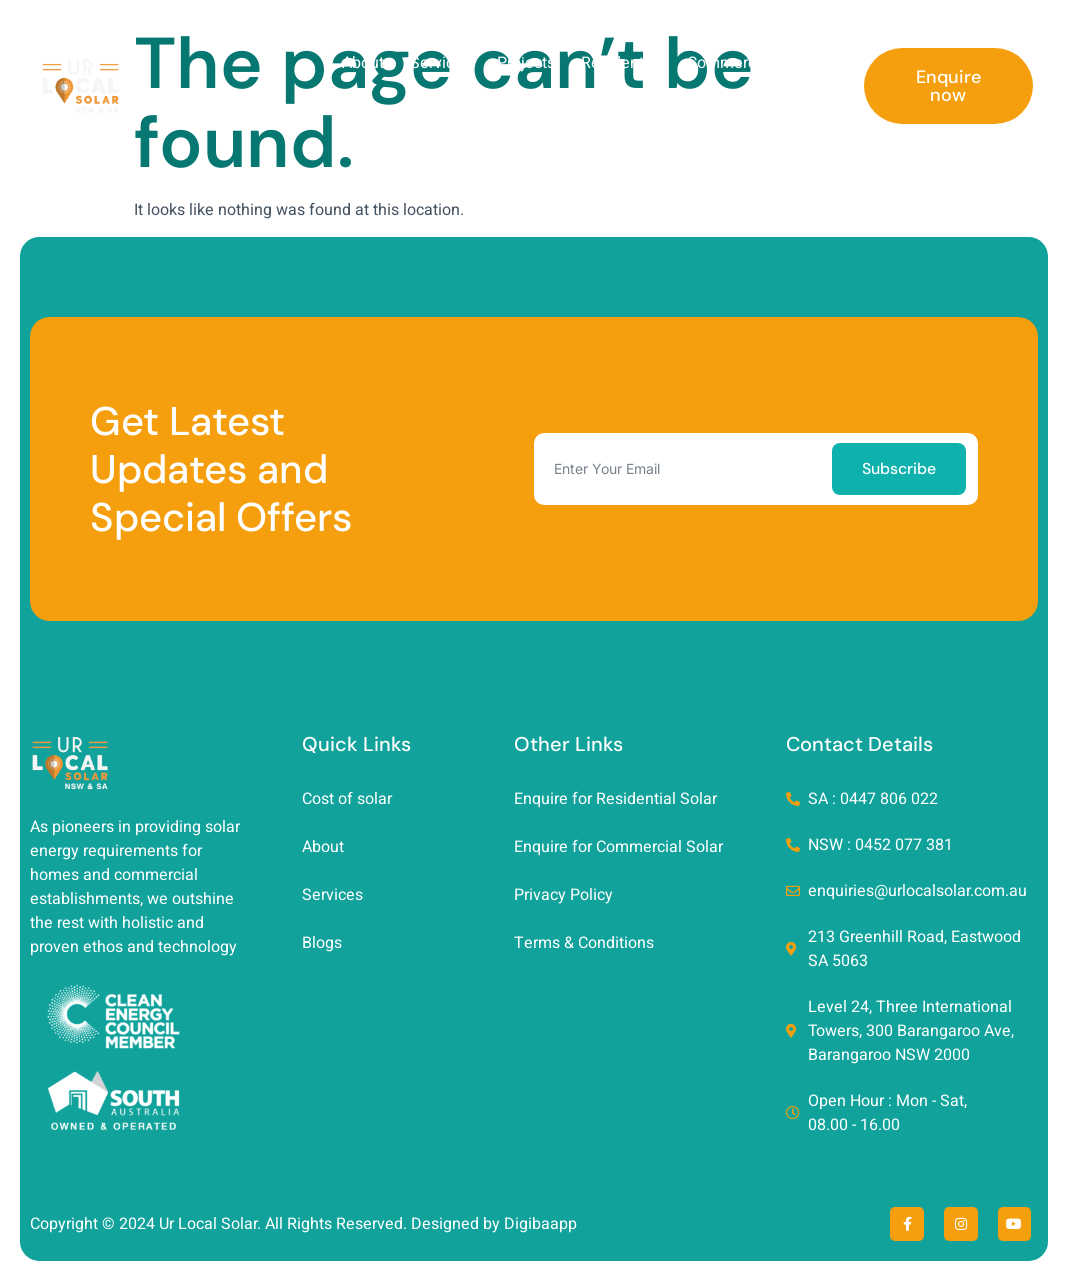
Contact (803, 109)
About (363, 63)
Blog (815, 63)
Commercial (730, 63)
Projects (526, 63)
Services (440, 63)
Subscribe (899, 468)
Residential (621, 63)
